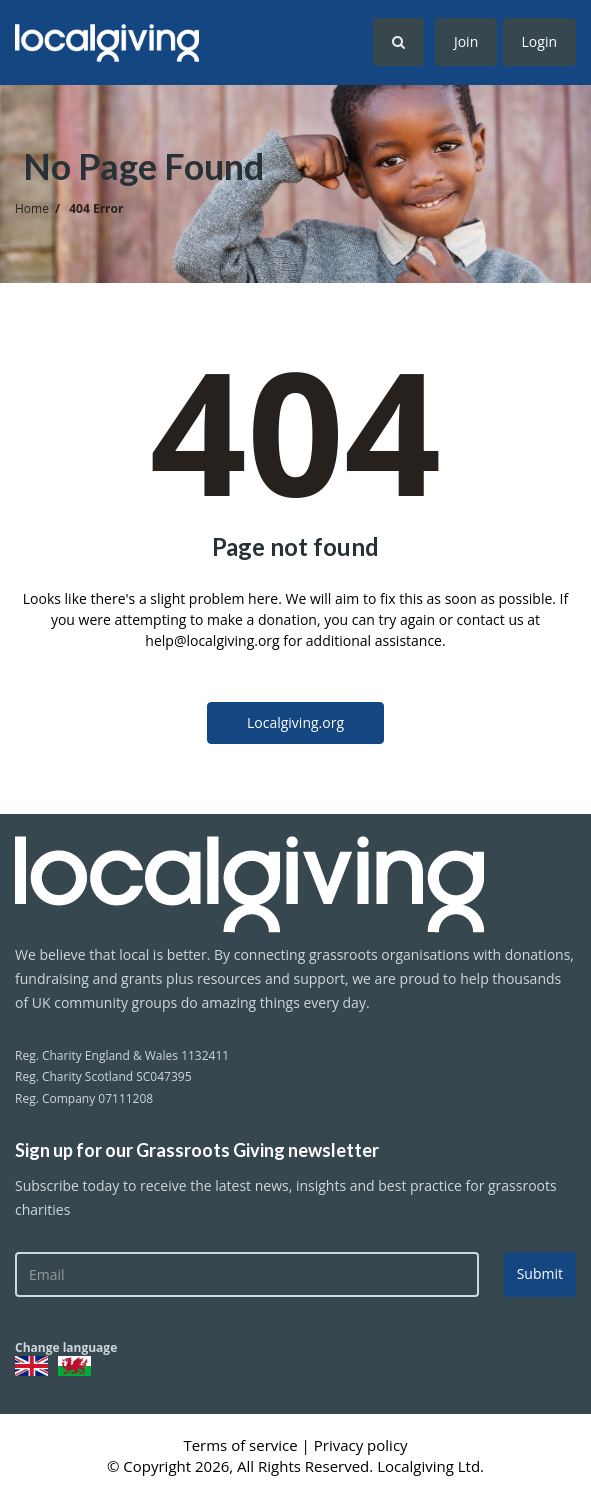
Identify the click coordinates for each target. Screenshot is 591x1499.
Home (32, 208)
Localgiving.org (295, 722)
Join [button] (466, 41)
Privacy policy (361, 1445)
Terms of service (242, 1445)
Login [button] (539, 41)
